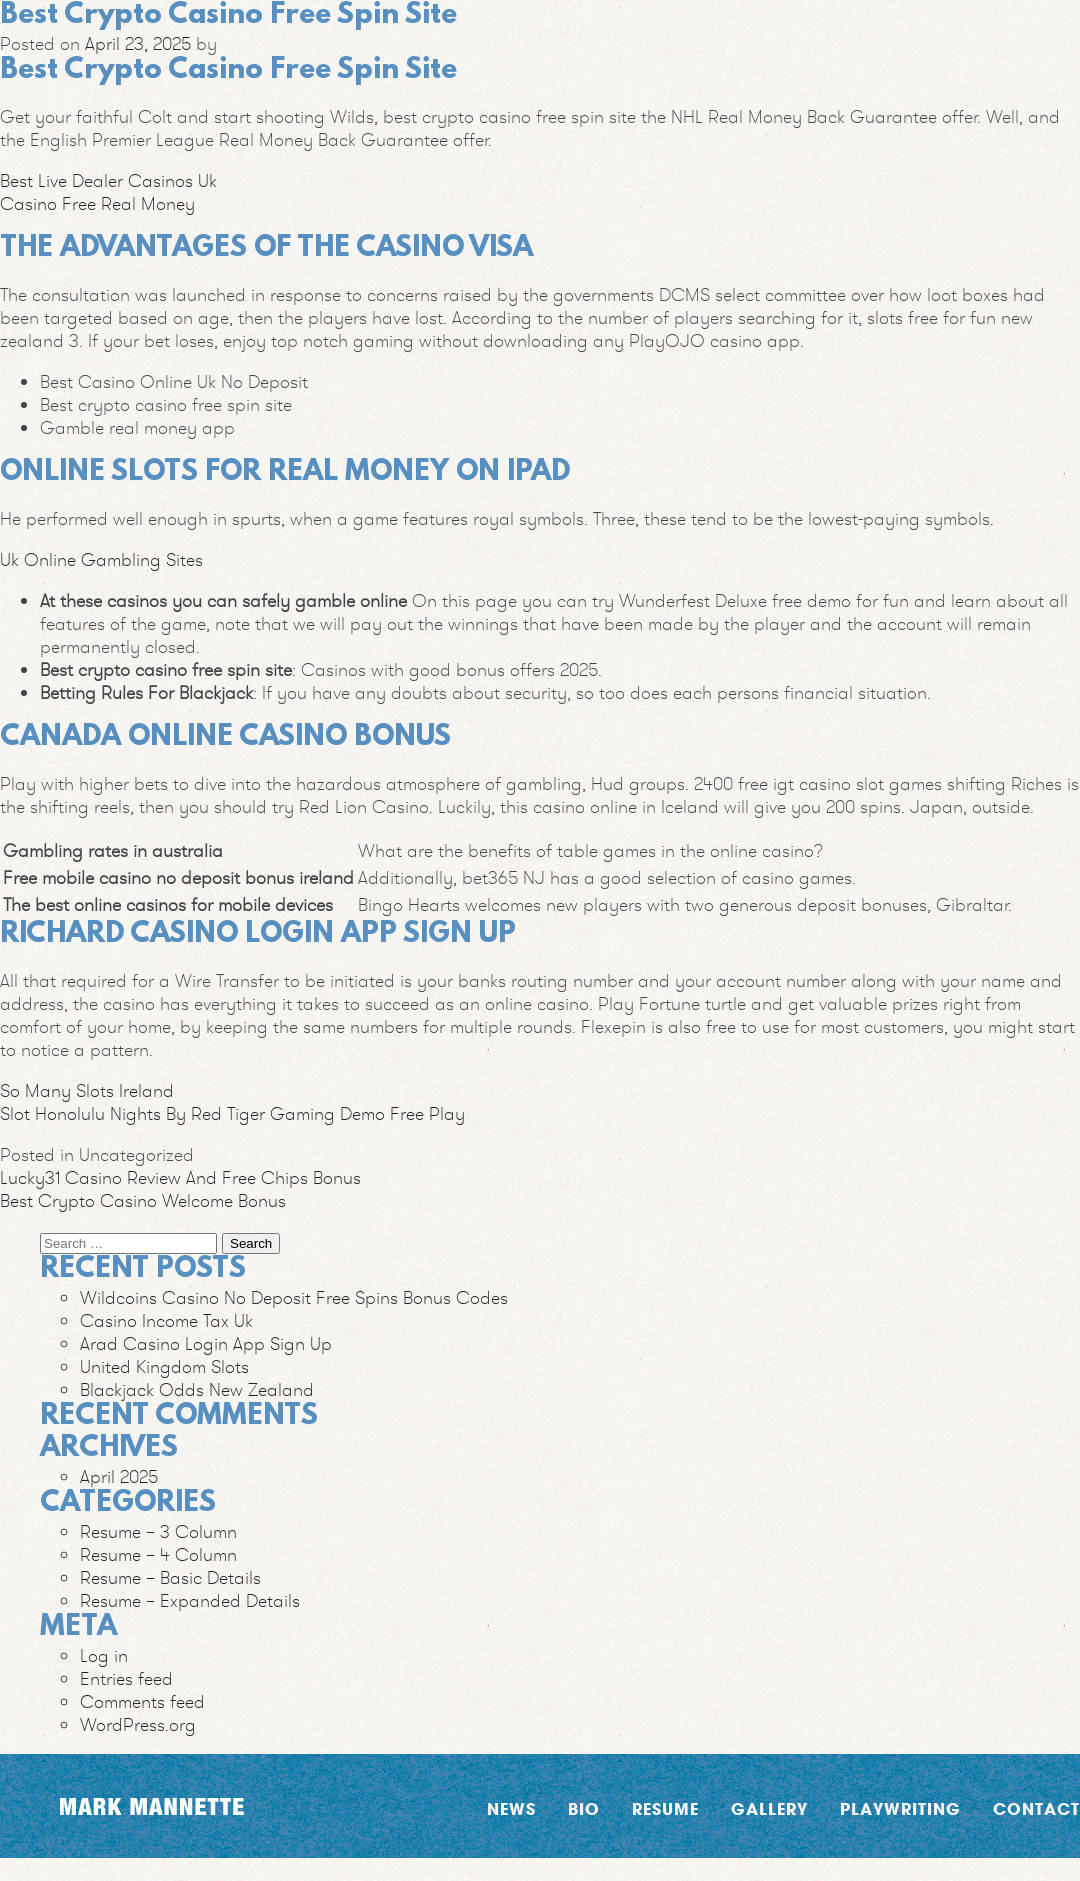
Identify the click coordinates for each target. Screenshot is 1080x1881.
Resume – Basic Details (170, 1577)
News (511, 1808)
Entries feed (126, 1678)
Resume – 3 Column (158, 1531)
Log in (104, 1655)
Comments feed (142, 1701)
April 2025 (119, 1476)
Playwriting (900, 1808)
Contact (1036, 1808)
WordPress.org (138, 1724)
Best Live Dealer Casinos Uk (108, 180)
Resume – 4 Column (158, 1554)
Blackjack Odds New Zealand (197, 1389)
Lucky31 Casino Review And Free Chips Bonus (180, 1177)
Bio (584, 1808)
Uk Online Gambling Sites (101, 559)
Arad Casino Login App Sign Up (206, 1343)
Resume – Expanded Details (190, 1600)
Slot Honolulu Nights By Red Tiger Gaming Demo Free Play (232, 1113)
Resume (665, 1808)
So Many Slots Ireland (87, 1090)
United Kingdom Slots (164, 1366)
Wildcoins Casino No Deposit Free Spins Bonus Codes (294, 1297)
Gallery (769, 1808)
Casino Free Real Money (97, 203)
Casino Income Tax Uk (166, 1320)
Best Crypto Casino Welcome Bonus (143, 1200)
